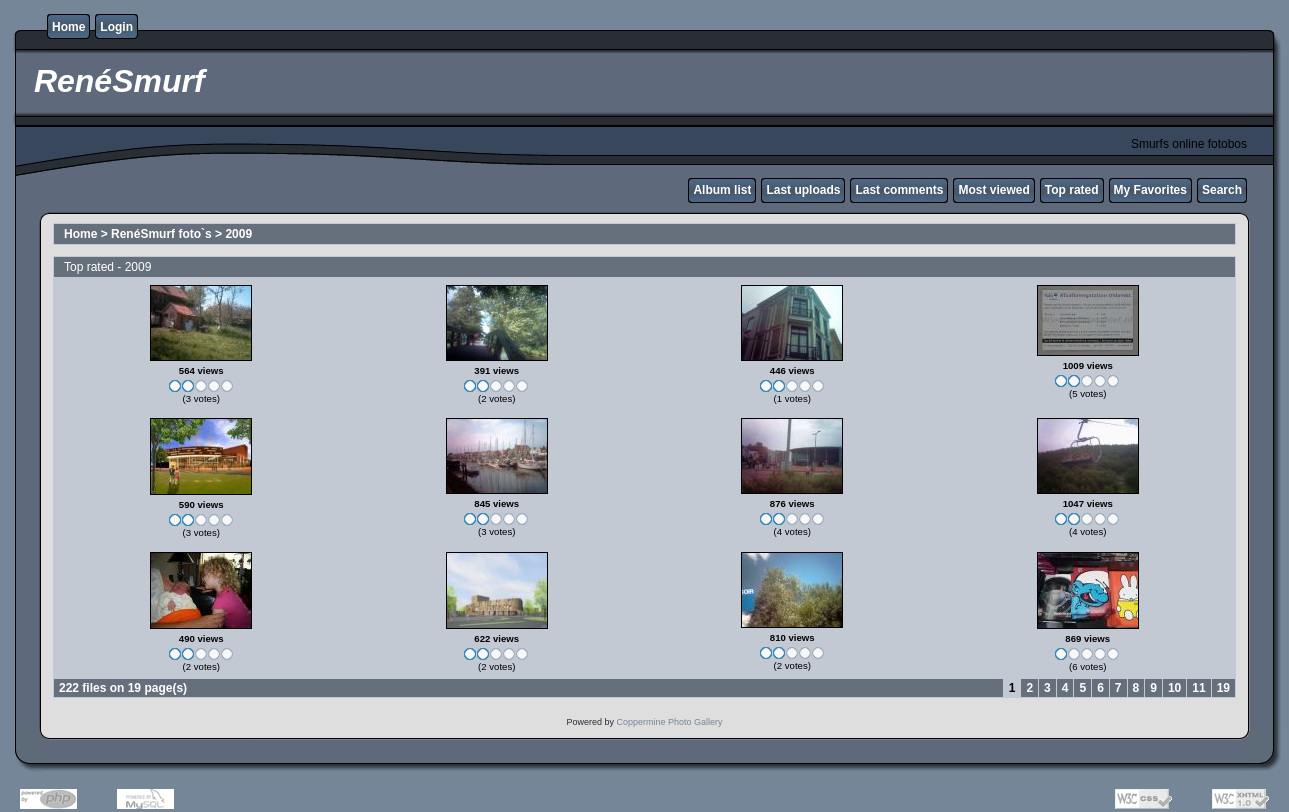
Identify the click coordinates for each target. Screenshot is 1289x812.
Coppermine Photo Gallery (669, 722)
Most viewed (993, 190)
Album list (722, 190)
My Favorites (1150, 190)
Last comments (899, 190)
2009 (238, 234)
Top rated (1072, 190)
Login (116, 27)
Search (1222, 190)
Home (68, 27)
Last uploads (803, 190)
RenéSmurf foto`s (161, 234)
